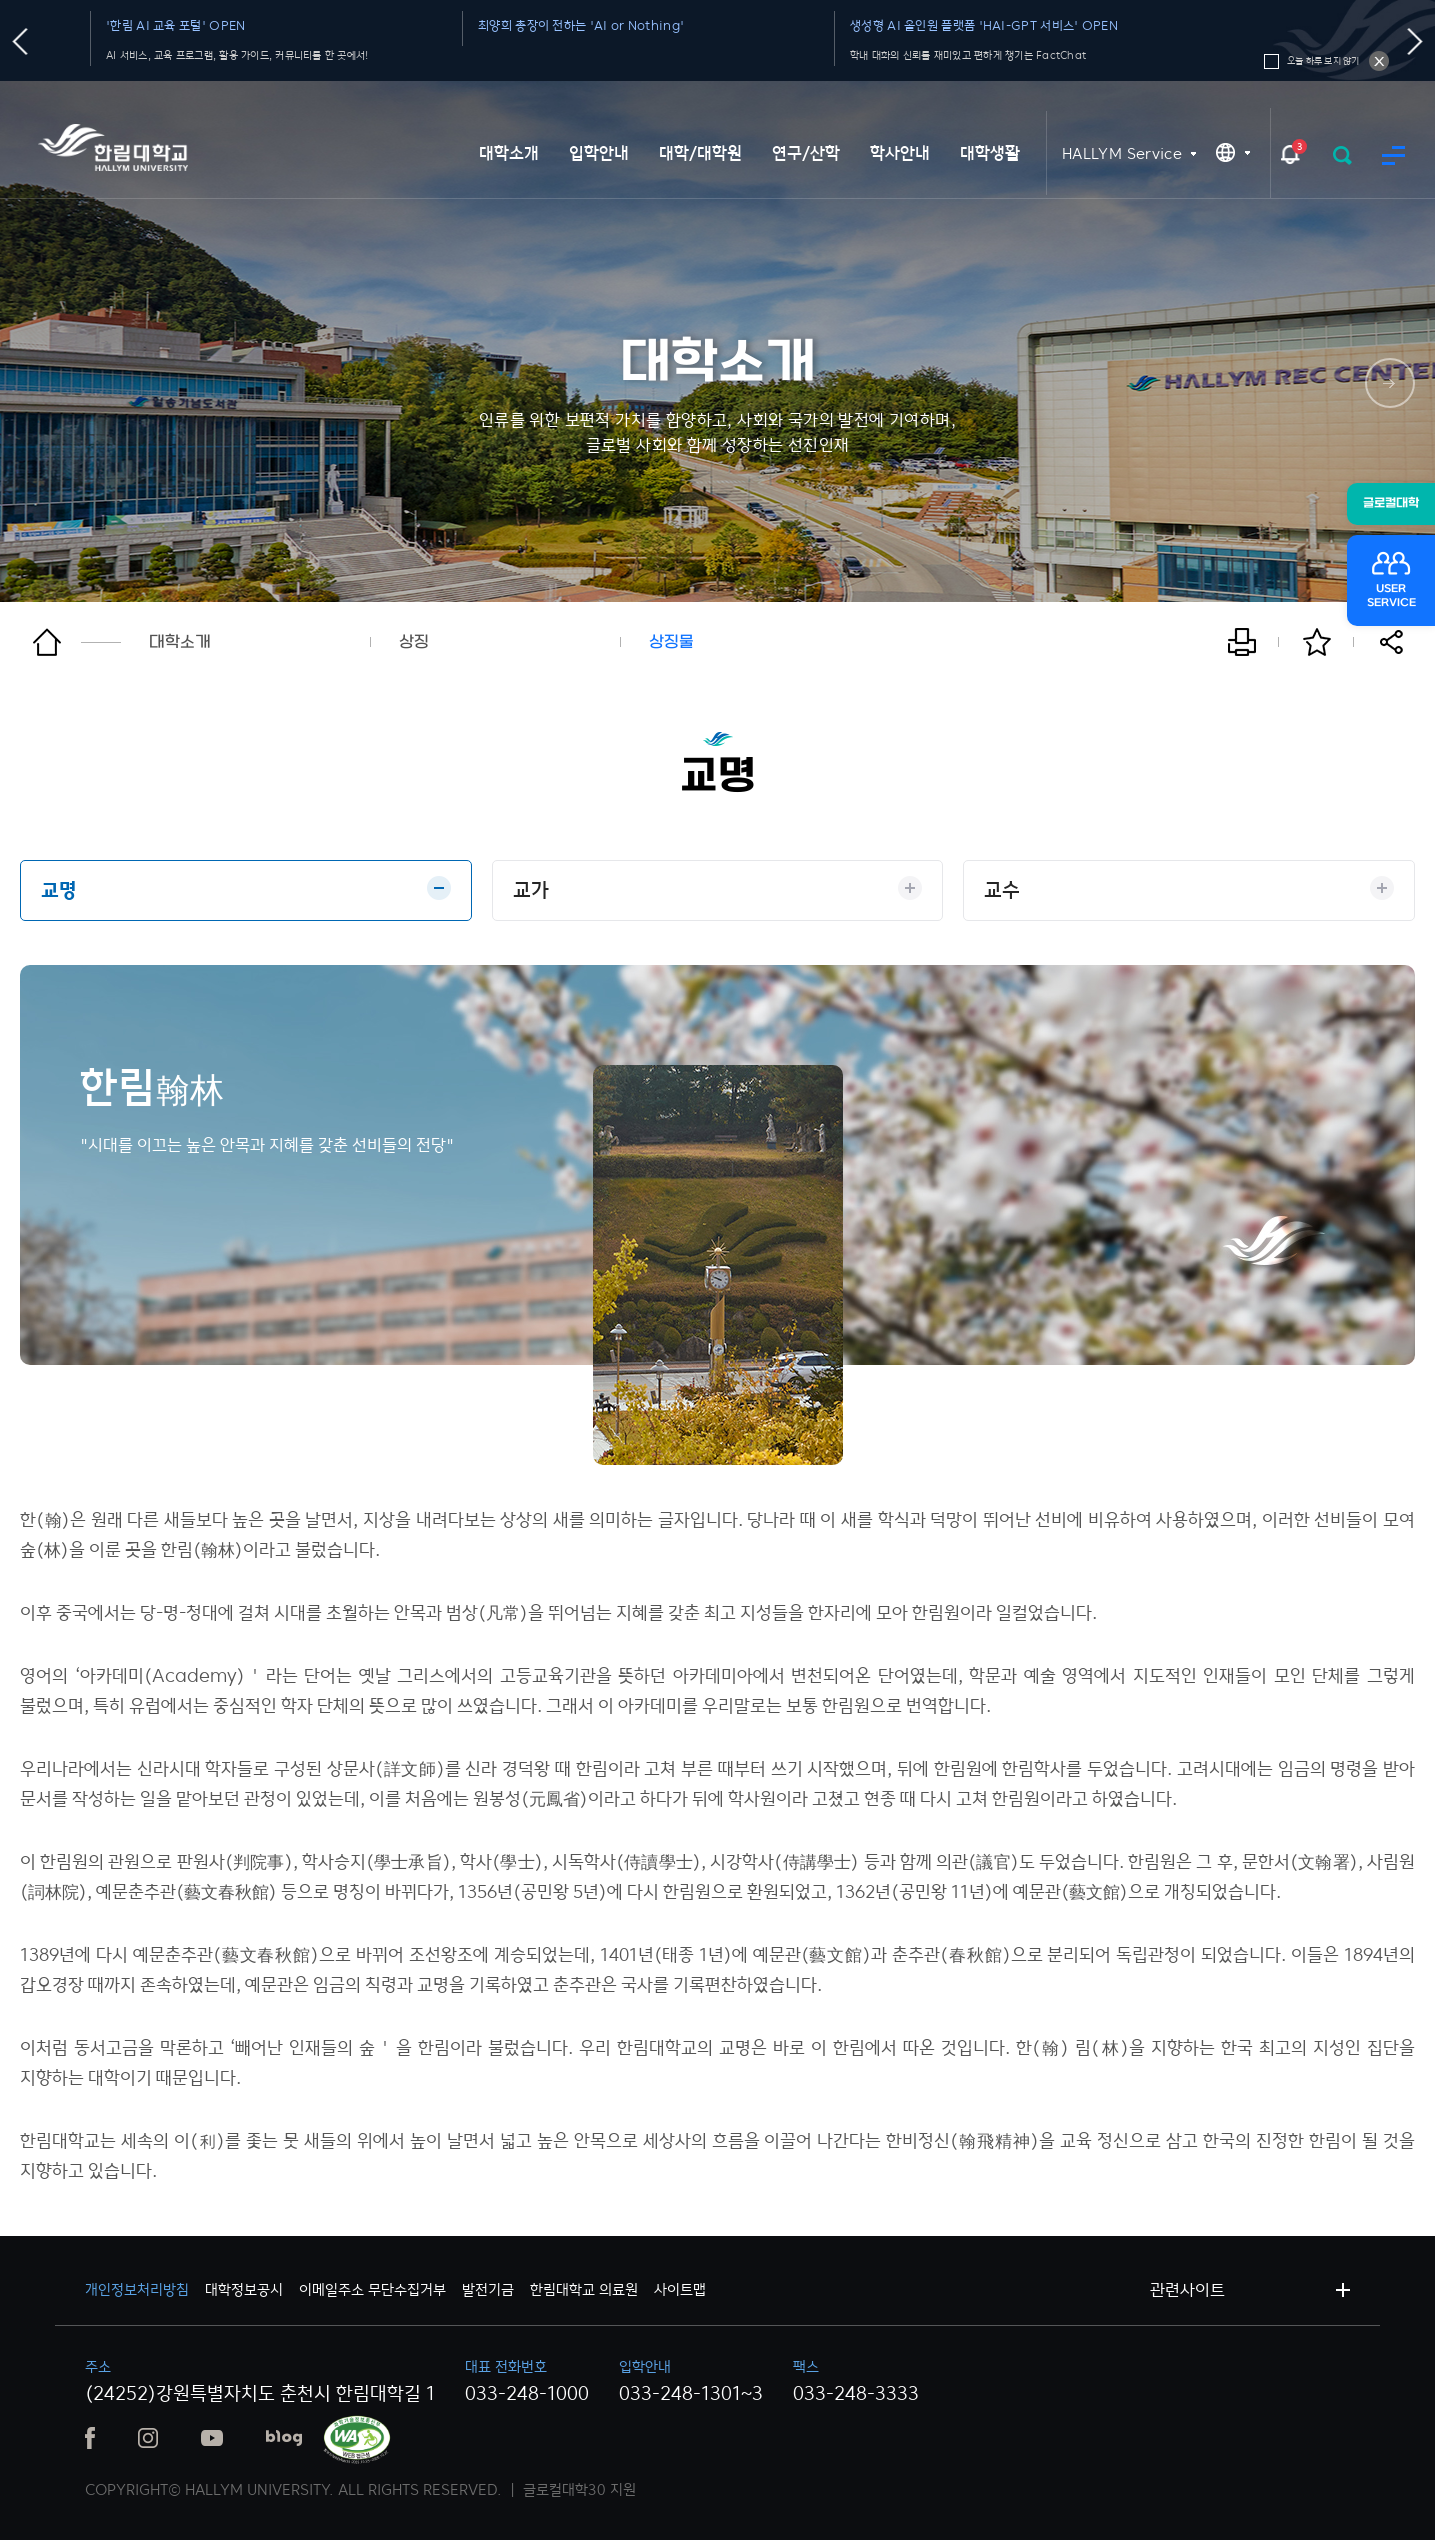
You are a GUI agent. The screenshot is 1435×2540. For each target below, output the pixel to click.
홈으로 (77, 642)
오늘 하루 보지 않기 (1379, 61)
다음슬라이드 (1415, 41)
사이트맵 (1393, 155)
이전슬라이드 (20, 41)
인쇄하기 (1241, 642)
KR (1233, 152)
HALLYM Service (1122, 153)
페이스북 (90, 2438)
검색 (1342, 155)
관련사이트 (1187, 2290)
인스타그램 (148, 2438)
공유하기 (1391, 642)
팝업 (1290, 153)
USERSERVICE (1391, 596)
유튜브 (212, 2438)
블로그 (284, 2438)
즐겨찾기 (1316, 642)
